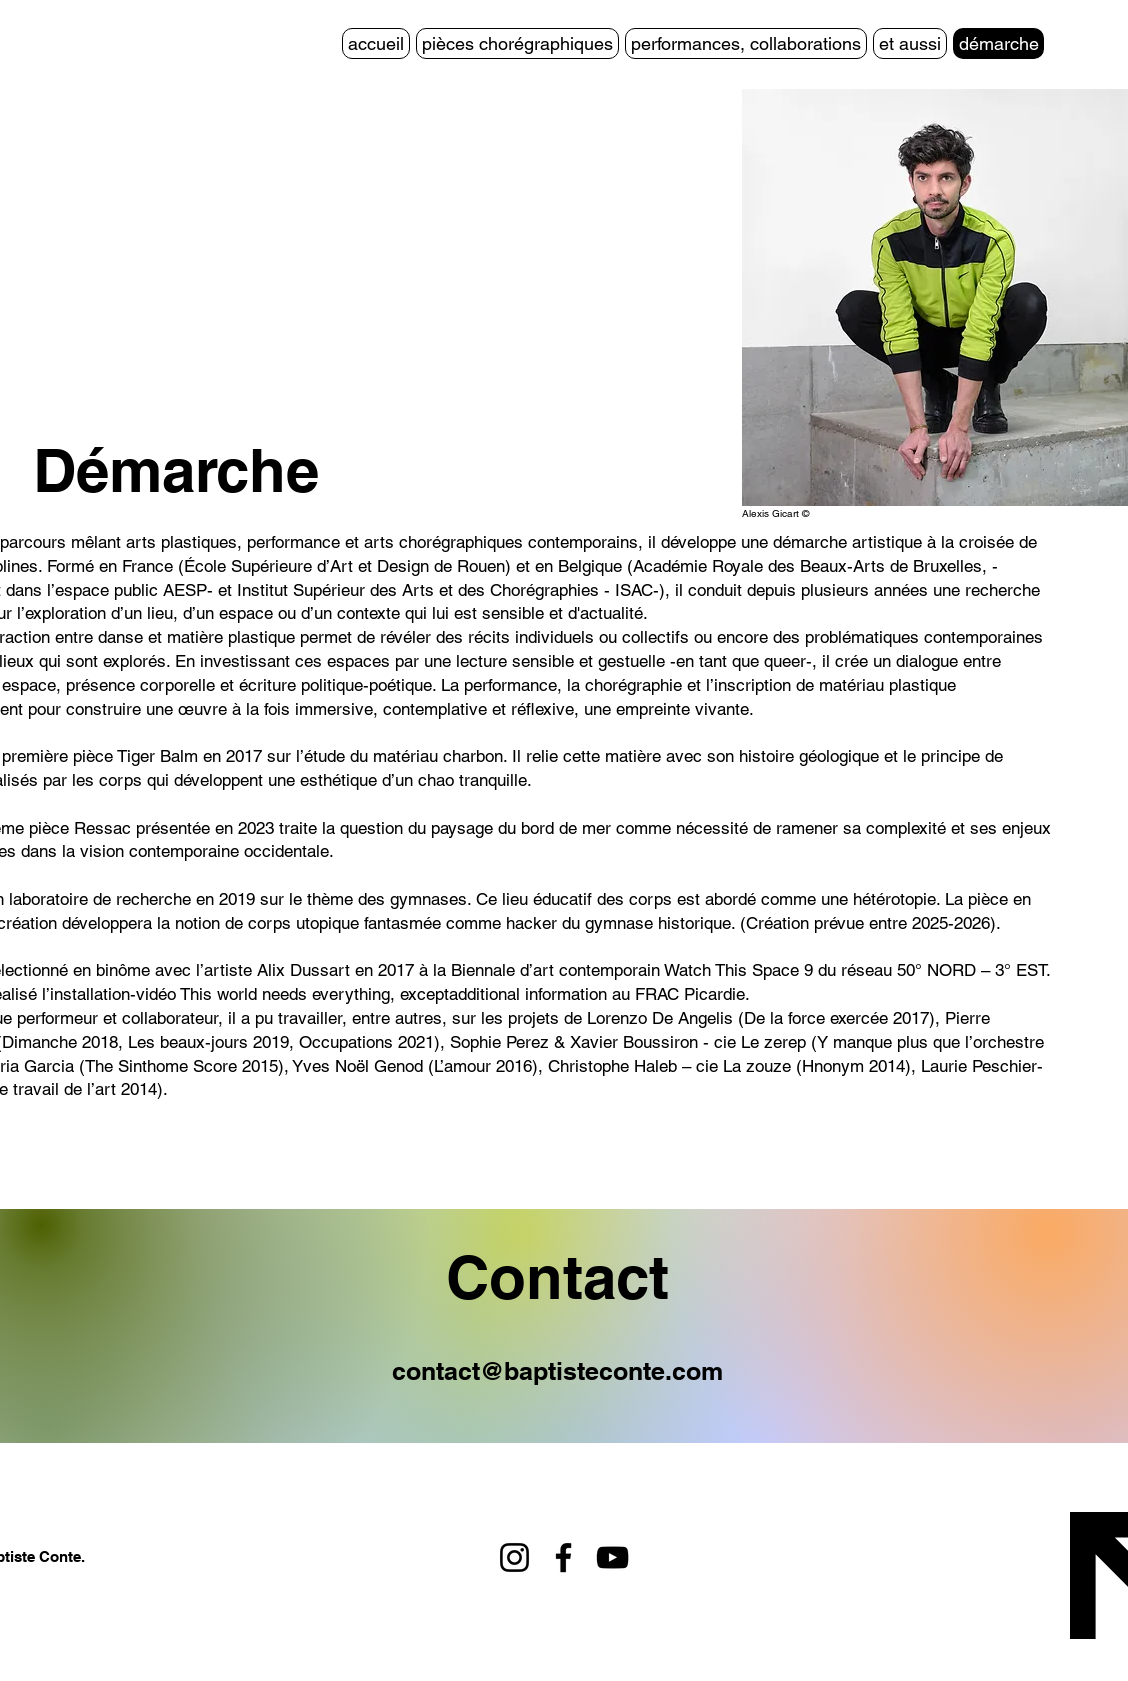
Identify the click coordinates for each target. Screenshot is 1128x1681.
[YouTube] (612, 1557)
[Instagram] (514, 1557)
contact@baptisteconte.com (557, 1371)
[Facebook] (563, 1557)
